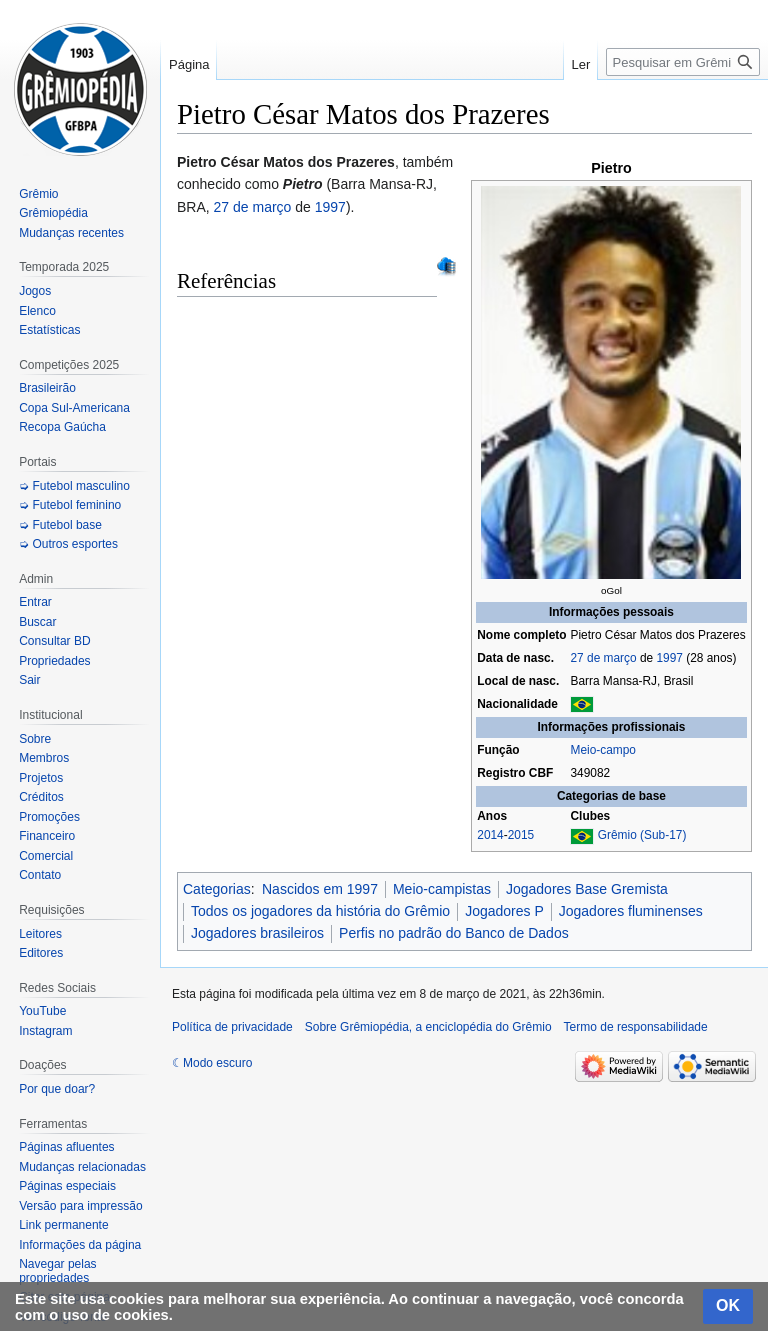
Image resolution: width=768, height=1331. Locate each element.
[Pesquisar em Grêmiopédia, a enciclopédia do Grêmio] (683, 62)
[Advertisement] (464, 1067)
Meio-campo (602, 750)
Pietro (611, 168)
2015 (521, 835)
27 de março (603, 658)
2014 (490, 835)
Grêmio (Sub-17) (642, 835)
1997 (669, 658)
